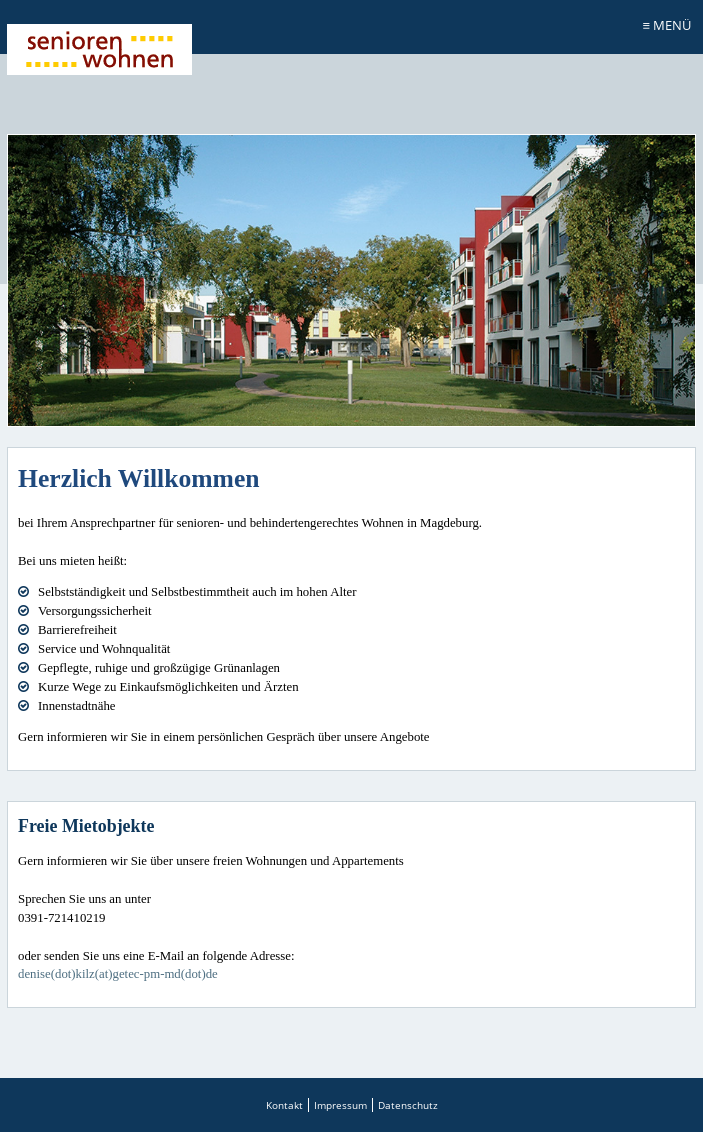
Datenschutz (408, 1105)
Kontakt (284, 1105)
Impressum (340, 1105)
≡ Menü (667, 25)
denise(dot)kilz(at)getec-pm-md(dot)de (118, 974)
